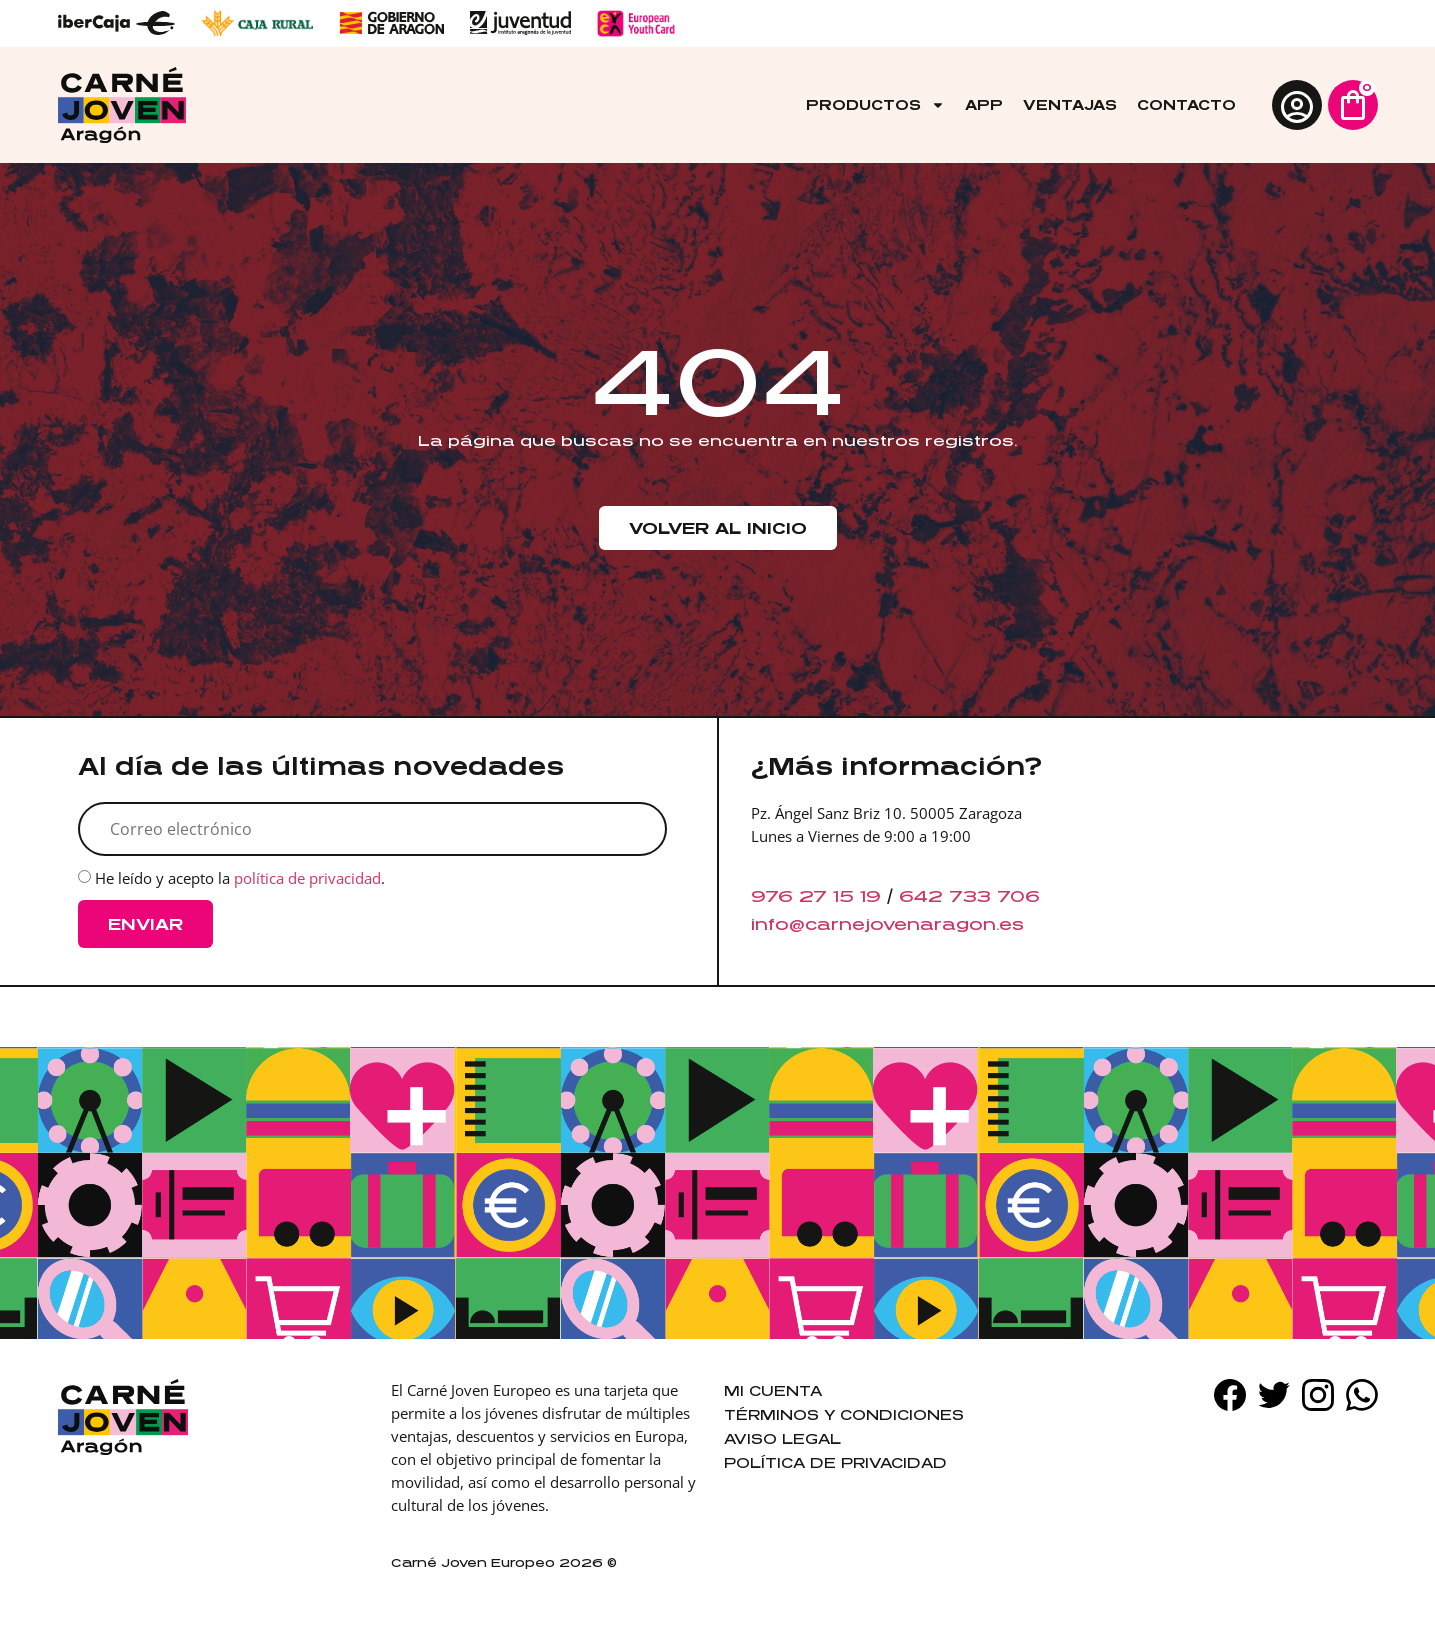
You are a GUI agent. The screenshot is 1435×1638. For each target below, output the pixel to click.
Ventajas (1070, 104)
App (984, 104)
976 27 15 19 (816, 896)
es (1011, 924)
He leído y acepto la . (240, 879)
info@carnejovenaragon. (875, 924)
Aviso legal (782, 1438)
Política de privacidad (835, 1462)
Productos (875, 105)
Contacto (1186, 104)
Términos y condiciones (844, 1414)
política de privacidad (307, 879)
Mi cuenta (773, 1390)
